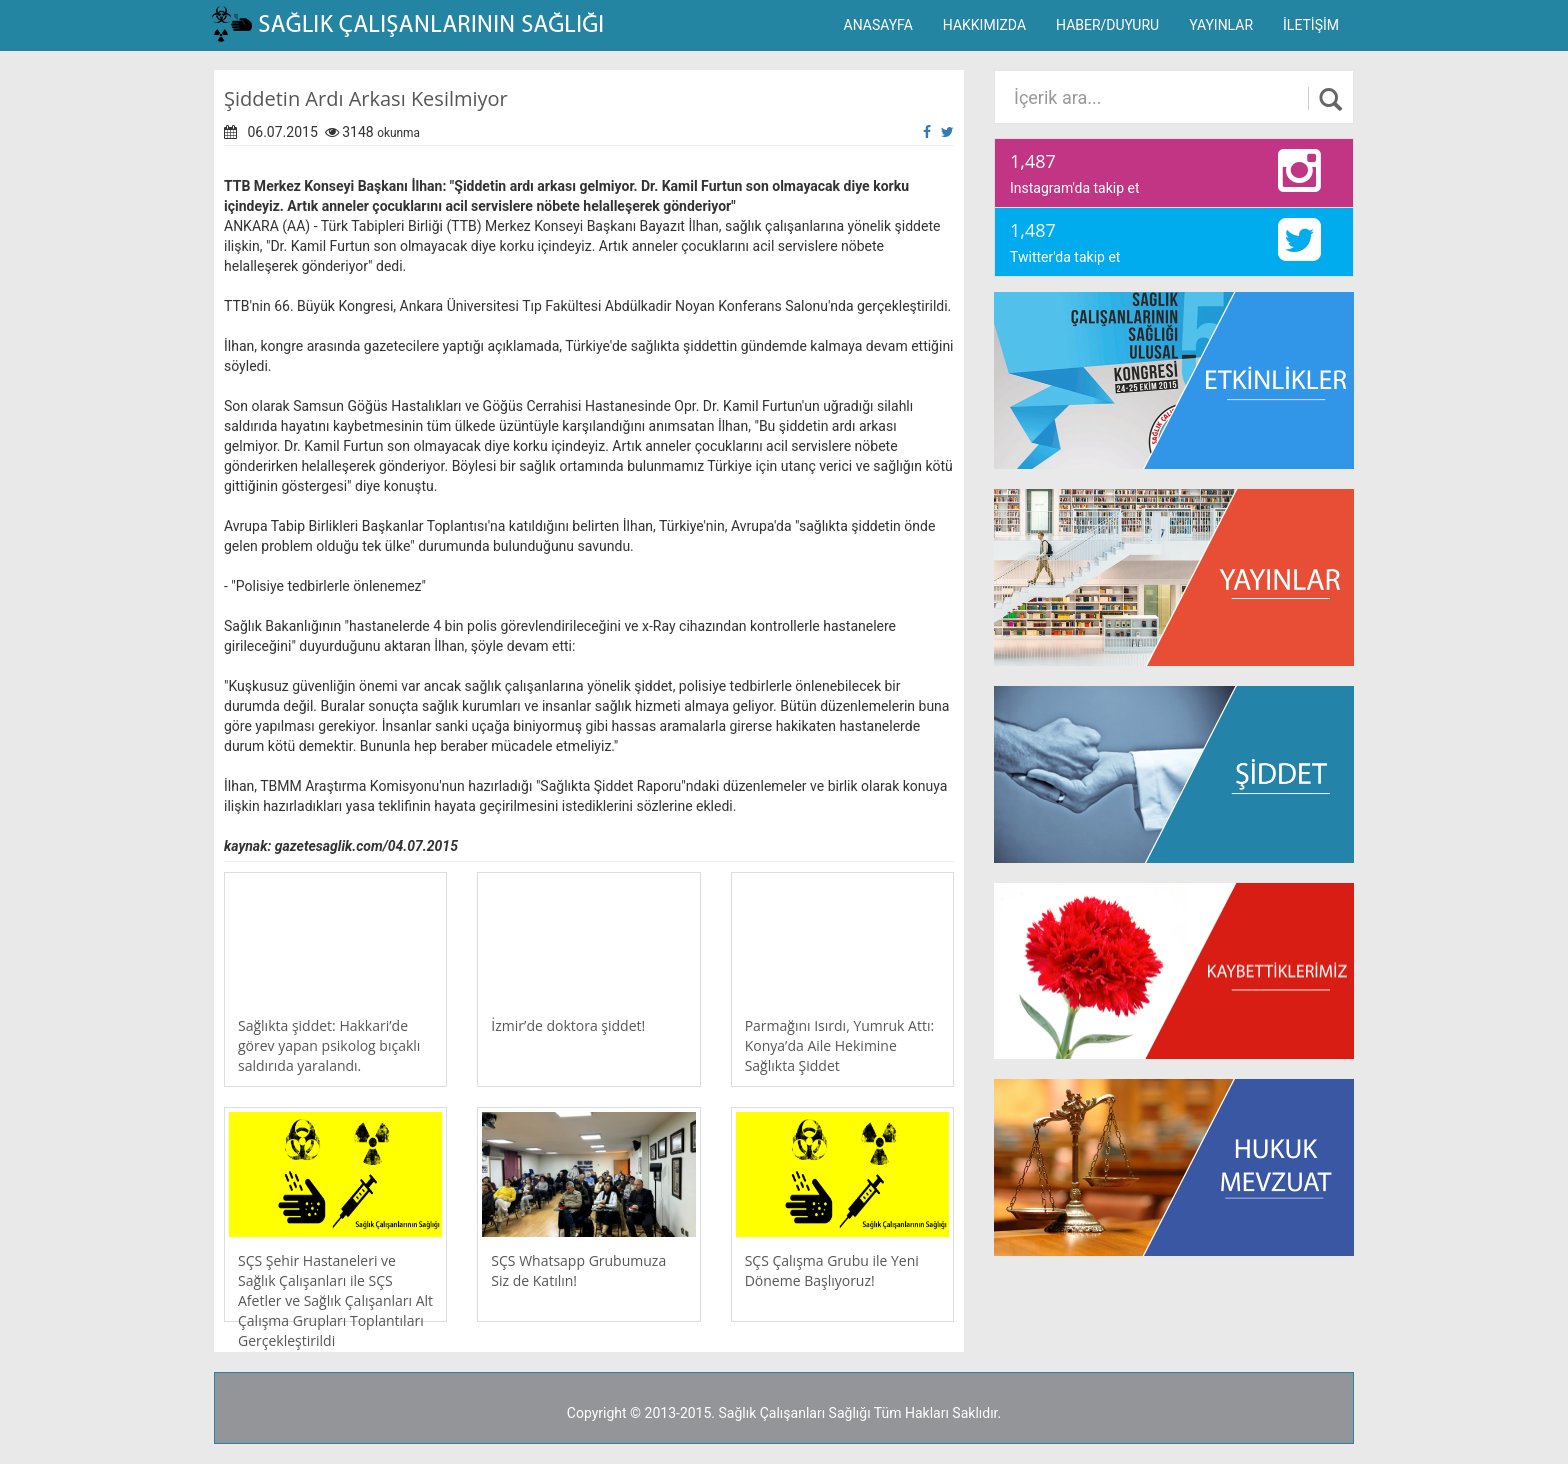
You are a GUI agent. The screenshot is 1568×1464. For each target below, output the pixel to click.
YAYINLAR (1221, 25)
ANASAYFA (878, 25)
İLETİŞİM (1311, 25)
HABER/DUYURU (1107, 25)
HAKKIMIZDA (984, 25)
